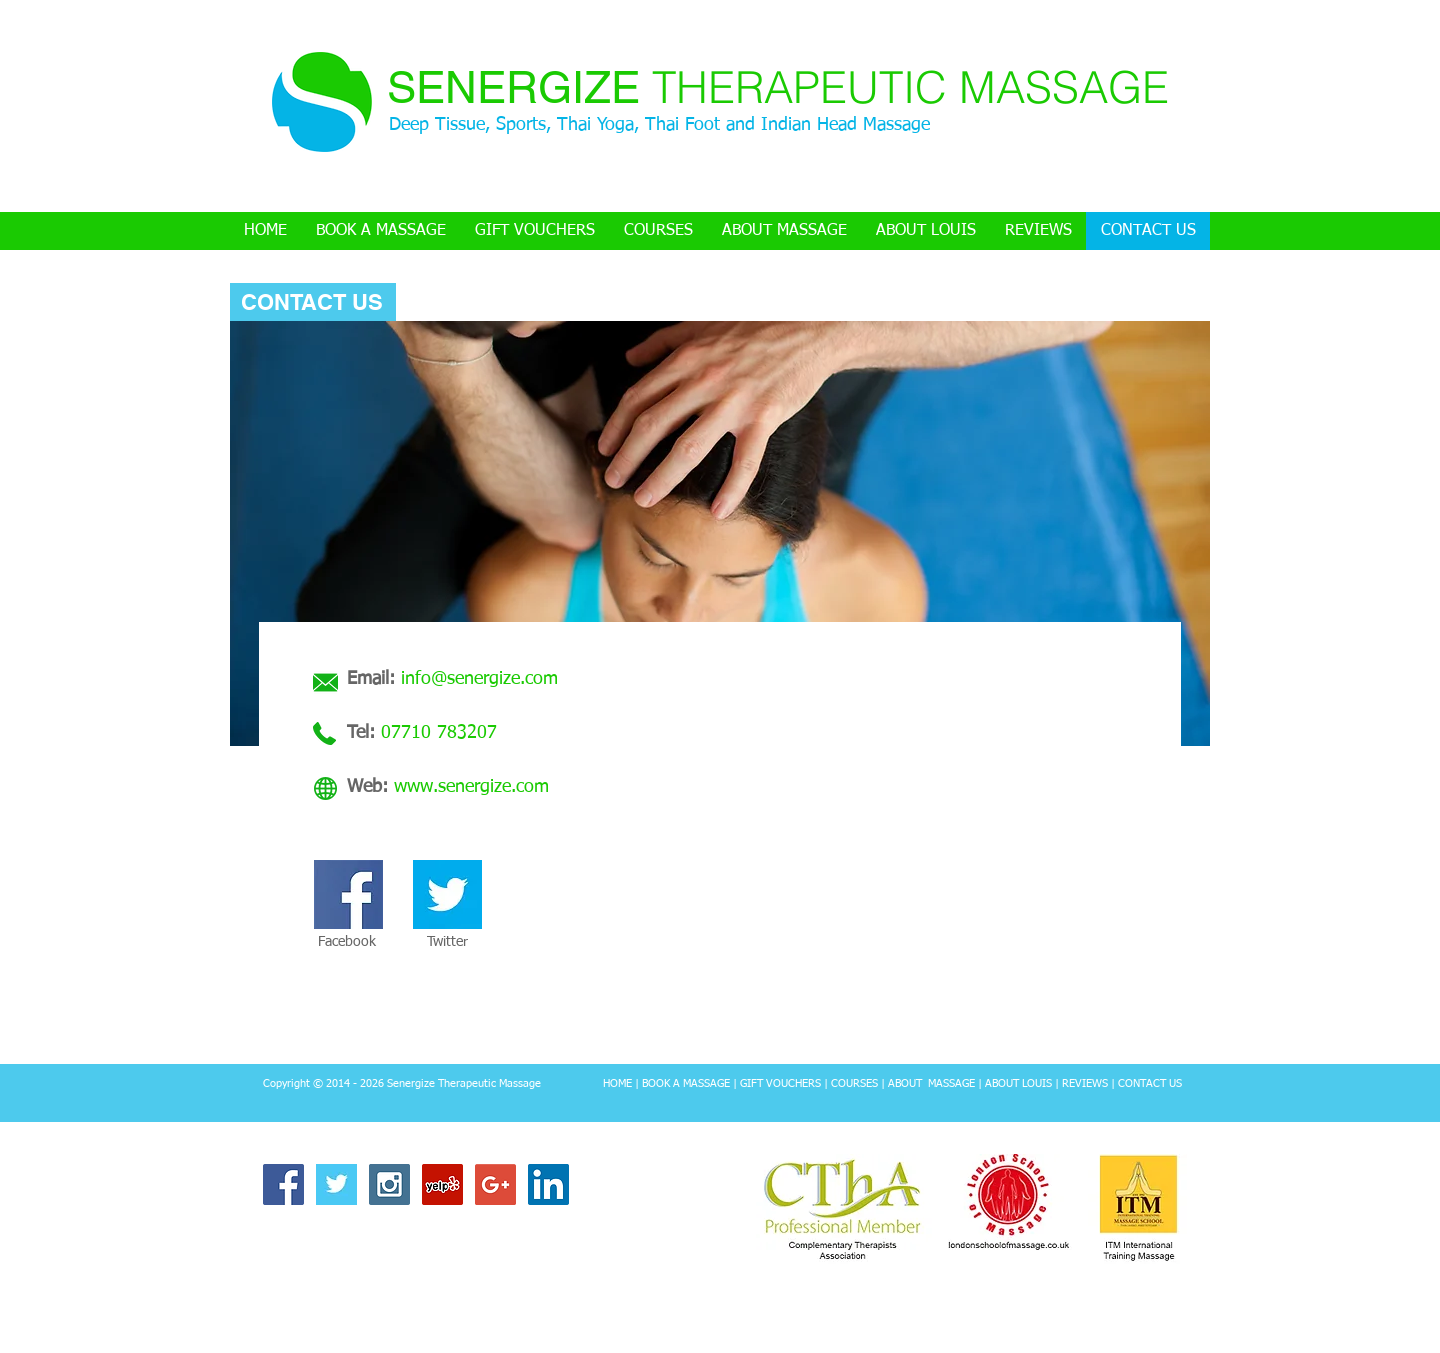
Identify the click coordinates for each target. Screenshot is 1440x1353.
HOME (617, 1083)
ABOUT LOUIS (1018, 1083)
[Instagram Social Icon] (389, 1184)
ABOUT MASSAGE (931, 1083)
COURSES (854, 1083)
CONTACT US (1150, 1083)
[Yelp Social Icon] (442, 1184)
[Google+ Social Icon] (495, 1184)
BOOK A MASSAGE (684, 1083)
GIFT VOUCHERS (780, 1083)
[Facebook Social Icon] (283, 1184)
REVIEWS (1085, 1083)
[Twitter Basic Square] (336, 1184)
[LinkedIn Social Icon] (548, 1184)
